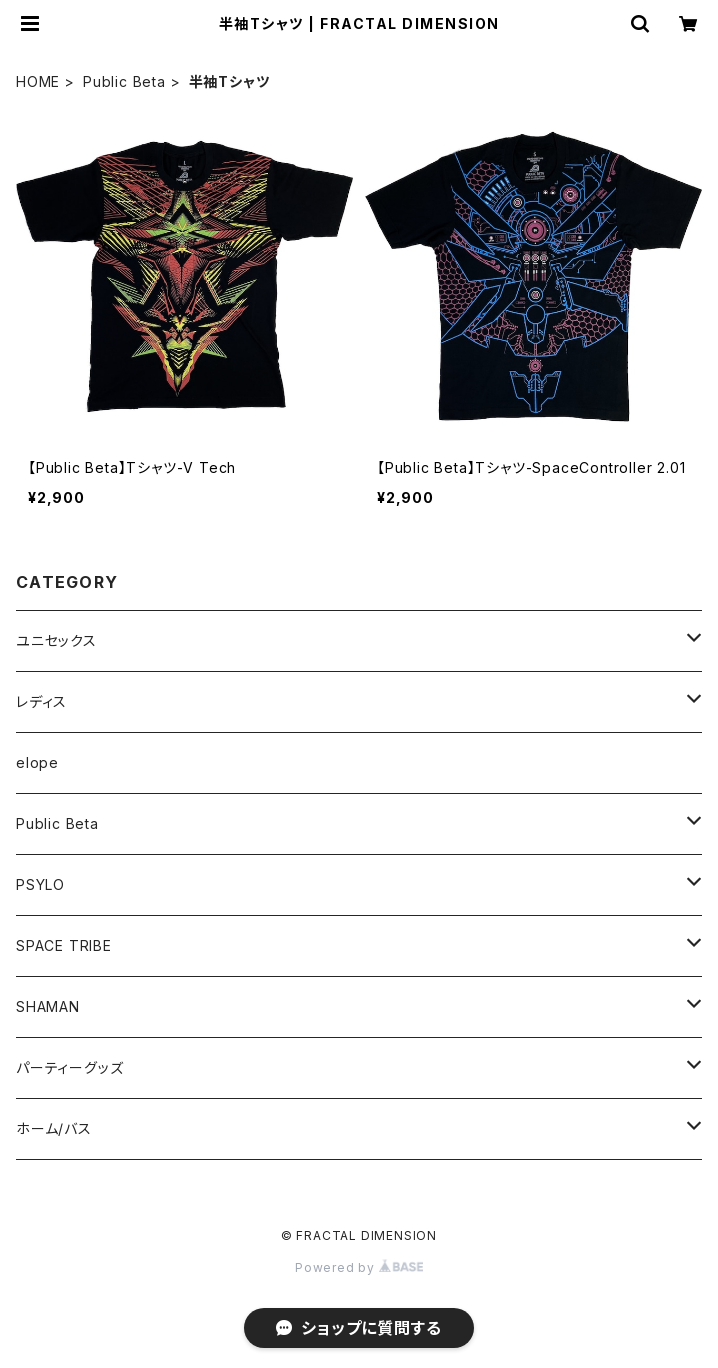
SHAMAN (48, 1006)
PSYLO (40, 884)
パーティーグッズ (69, 1067)
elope (37, 762)
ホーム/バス (54, 1128)
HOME (38, 81)
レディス (41, 701)
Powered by (359, 1267)
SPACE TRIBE (64, 945)
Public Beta (124, 81)
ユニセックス (56, 640)
